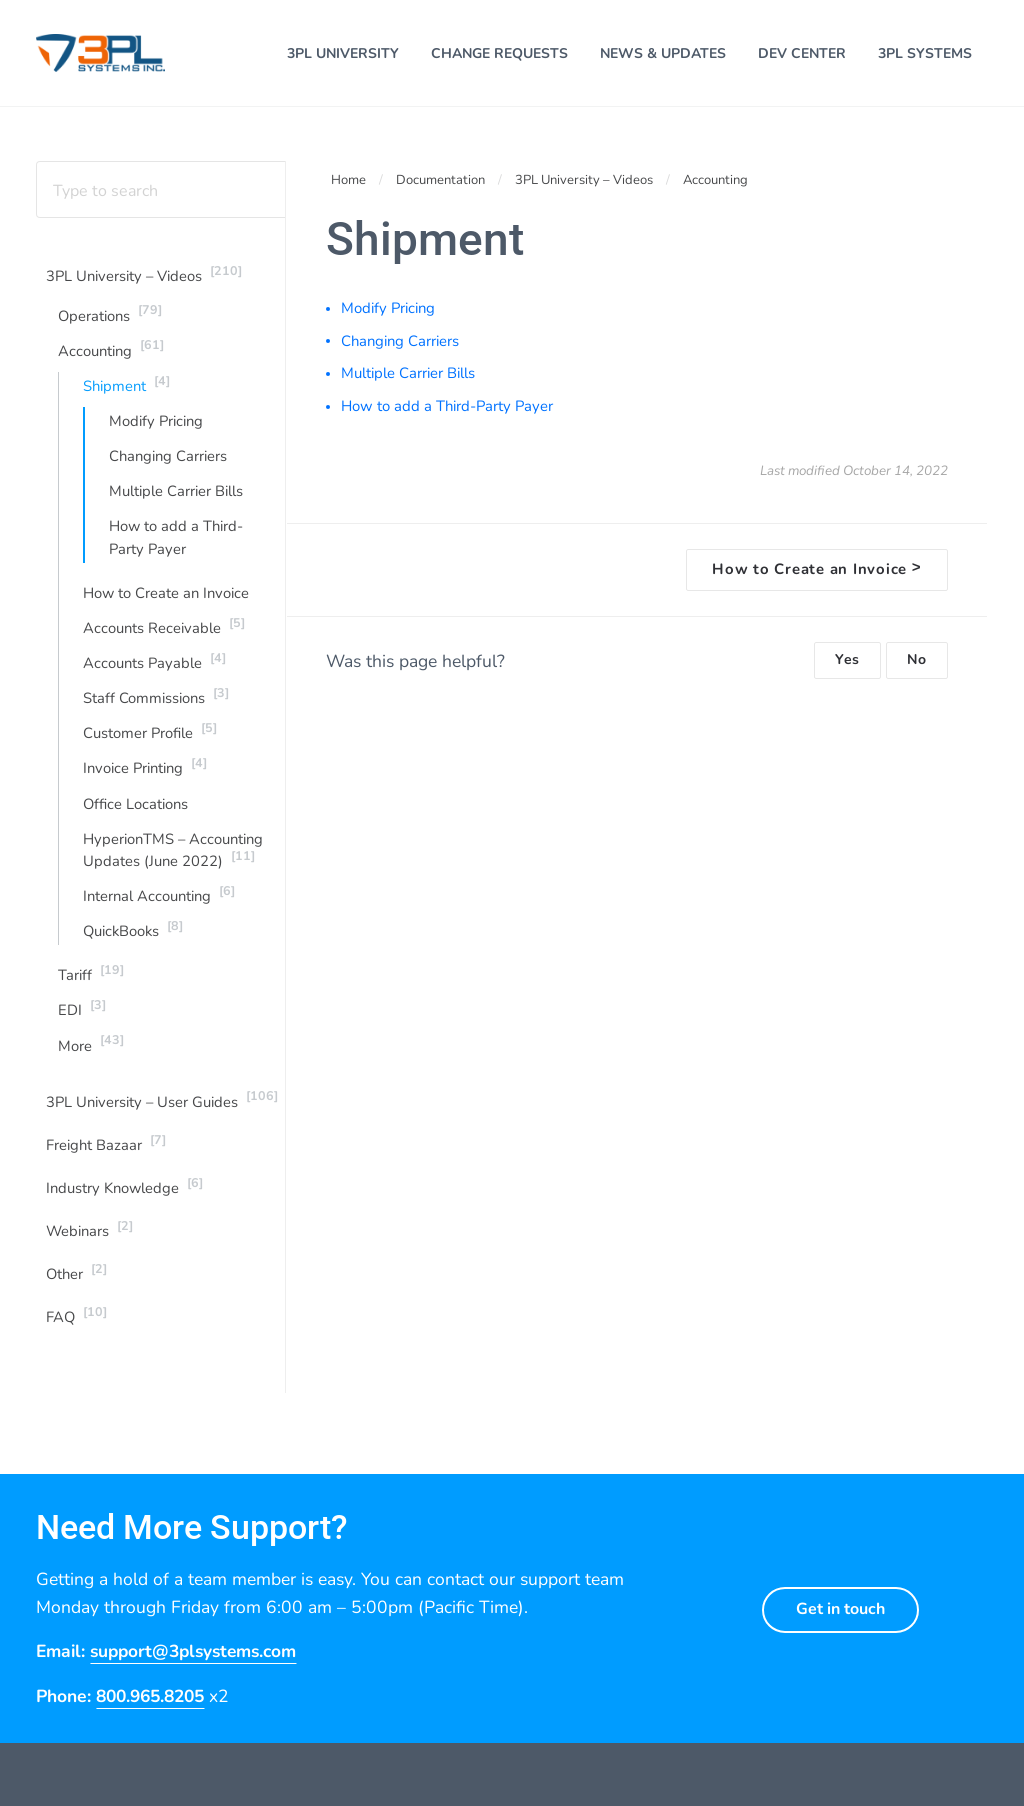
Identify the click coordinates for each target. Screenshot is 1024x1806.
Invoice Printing (145, 774)
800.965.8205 (155, 1706)
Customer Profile (150, 739)
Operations (110, 318)
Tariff (91, 982)
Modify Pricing (156, 427)
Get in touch (840, 1620)
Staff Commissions (156, 703)
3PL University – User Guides (162, 1109)
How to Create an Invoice (166, 599)
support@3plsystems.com (197, 1662)
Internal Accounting (159, 903)
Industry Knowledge (125, 1196)
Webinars (89, 1239)
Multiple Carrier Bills (176, 497)
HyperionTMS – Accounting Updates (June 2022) (173, 858)
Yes (847, 664)
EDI (82, 1018)
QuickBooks (133, 938)
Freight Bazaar (106, 1152)
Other (76, 1283)
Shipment (126, 389)
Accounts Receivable (164, 633)
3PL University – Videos (144, 279)
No (916, 664)
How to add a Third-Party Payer (176, 544)
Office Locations (135, 812)
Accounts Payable (154, 668)
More (91, 1053)
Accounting (111, 354)
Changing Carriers (168, 462)
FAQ (76, 1326)
